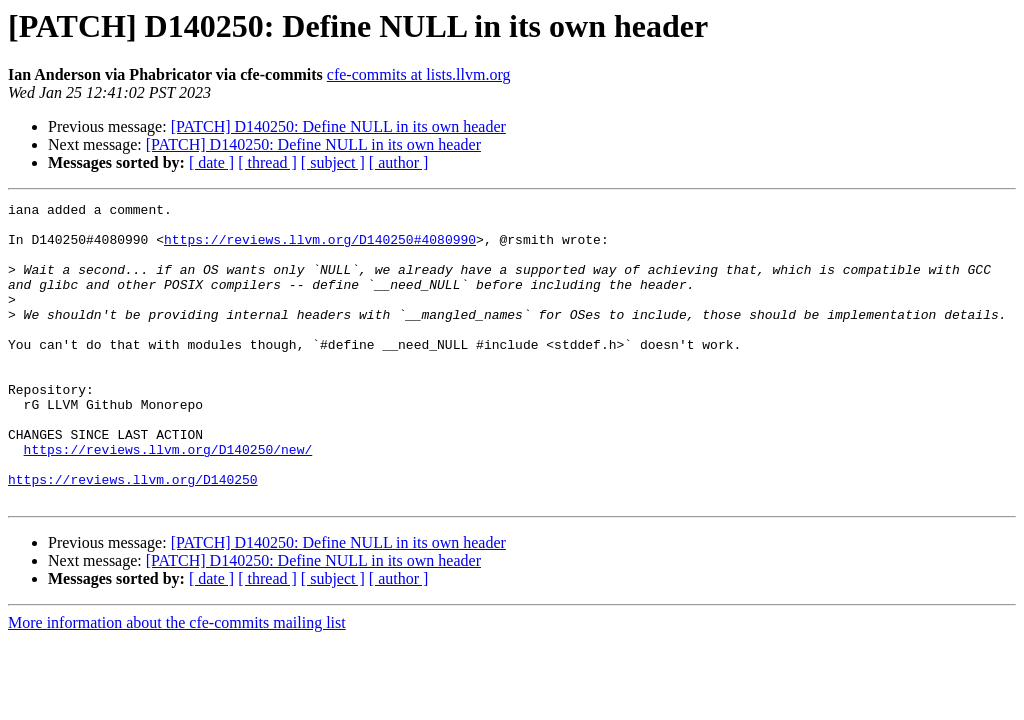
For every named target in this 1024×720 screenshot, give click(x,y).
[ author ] (399, 162)
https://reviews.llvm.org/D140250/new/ (168, 500)
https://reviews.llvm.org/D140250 (133, 536)
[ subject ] (333, 162)
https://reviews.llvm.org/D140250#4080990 (320, 248)
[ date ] (211, 162)
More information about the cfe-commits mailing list (177, 682)
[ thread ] (267, 162)
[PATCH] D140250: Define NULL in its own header (338, 126)
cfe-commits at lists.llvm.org (419, 74)
